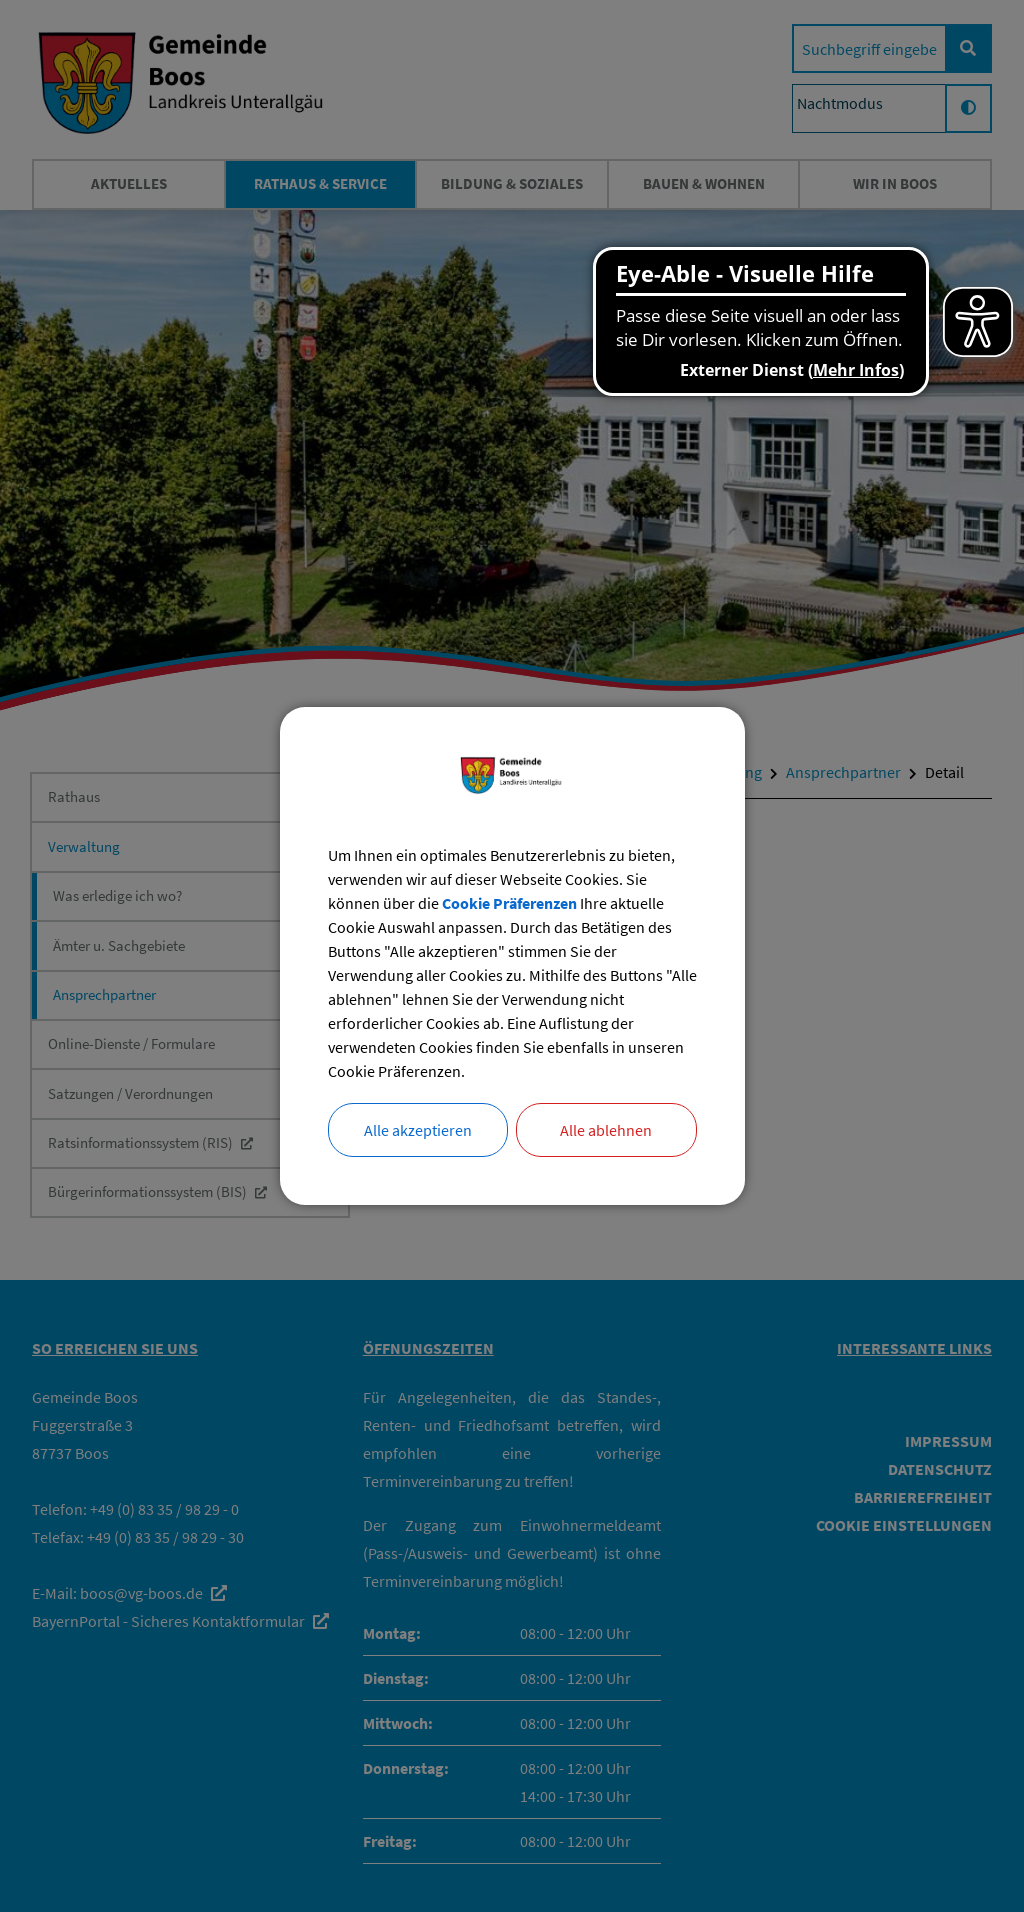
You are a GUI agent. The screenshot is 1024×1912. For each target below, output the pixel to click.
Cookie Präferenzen (509, 903)
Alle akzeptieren (418, 1130)
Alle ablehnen (606, 1130)
